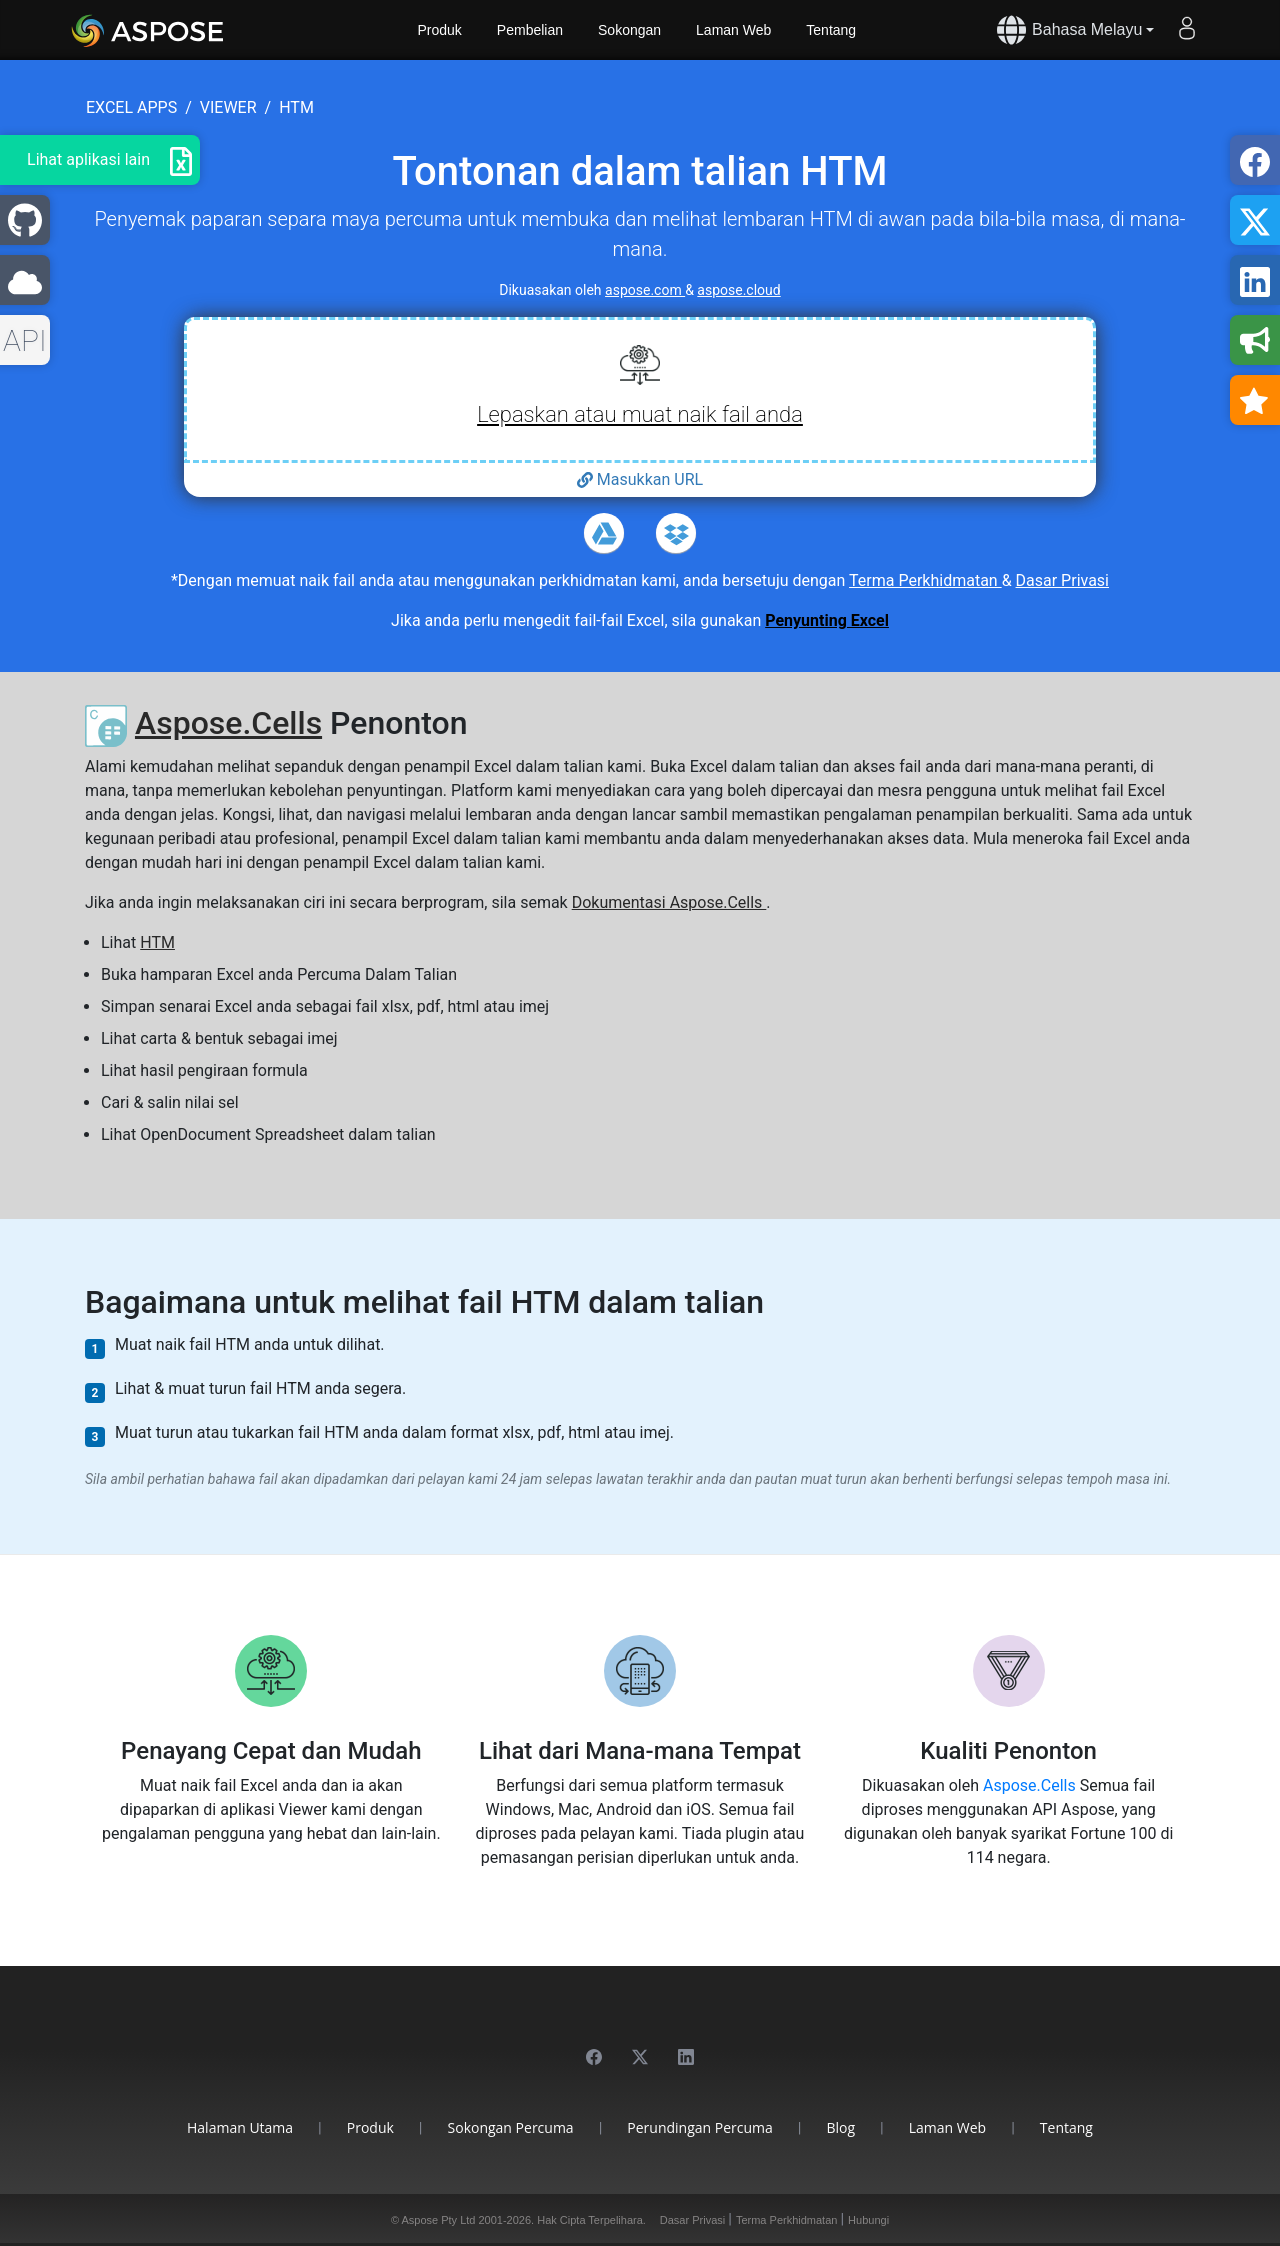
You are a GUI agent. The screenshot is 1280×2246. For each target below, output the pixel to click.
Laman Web (733, 30)
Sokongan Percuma (511, 2127)
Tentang (831, 30)
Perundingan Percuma (700, 2127)
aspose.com (645, 290)
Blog (841, 2127)
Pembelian (530, 30)
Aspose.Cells (228, 723)
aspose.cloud (738, 290)
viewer (228, 107)
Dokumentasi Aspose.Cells (669, 902)
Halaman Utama (240, 2127)
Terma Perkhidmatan (925, 580)
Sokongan (629, 30)
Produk (440, 30)
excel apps (131, 107)
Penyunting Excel (827, 620)
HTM (157, 942)
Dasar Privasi (1062, 580)
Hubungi (868, 2220)
